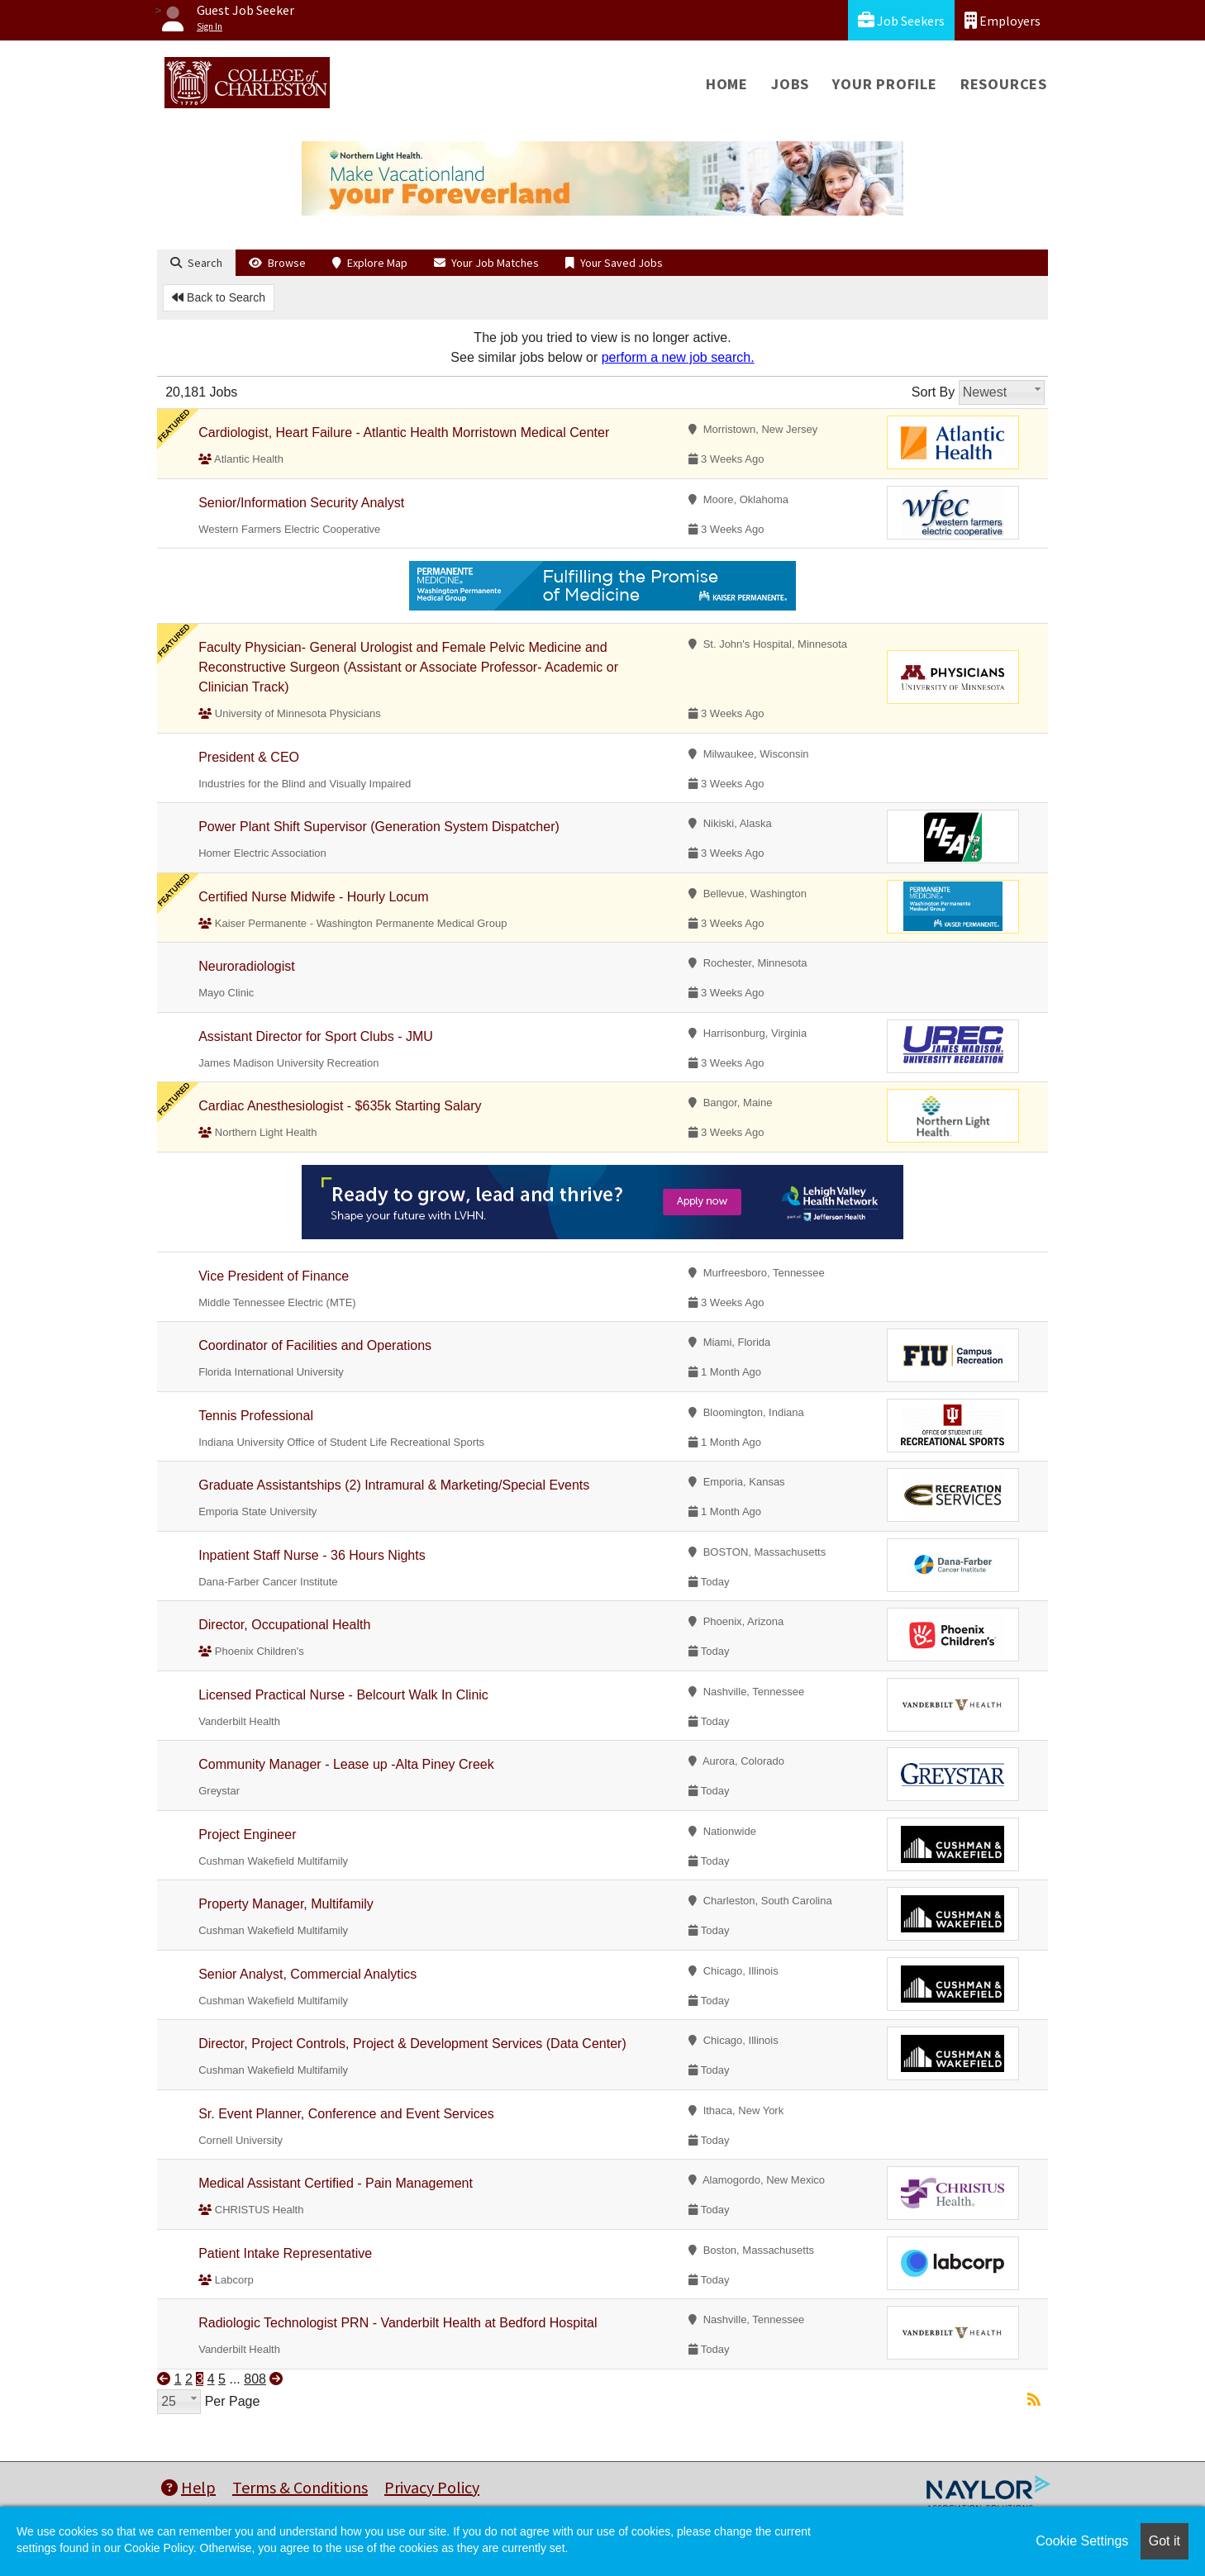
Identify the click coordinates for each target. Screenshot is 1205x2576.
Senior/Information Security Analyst (301, 503)
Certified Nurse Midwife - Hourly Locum (313, 897)
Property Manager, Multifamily (286, 1904)
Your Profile (884, 83)
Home (727, 83)
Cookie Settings (1082, 2541)
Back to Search (218, 297)
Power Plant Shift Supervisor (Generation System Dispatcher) (379, 827)
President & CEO (248, 757)
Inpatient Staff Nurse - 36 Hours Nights (312, 1555)
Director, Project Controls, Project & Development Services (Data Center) (412, 2044)
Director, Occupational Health (284, 1625)
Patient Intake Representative (285, 2253)
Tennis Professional (255, 1416)
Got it (1164, 2541)
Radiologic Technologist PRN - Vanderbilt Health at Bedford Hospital (397, 2323)
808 (255, 2379)
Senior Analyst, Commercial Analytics (307, 1974)
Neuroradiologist (246, 966)
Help (188, 2487)
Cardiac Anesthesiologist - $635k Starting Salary (339, 1106)
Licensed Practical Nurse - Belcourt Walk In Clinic (343, 1695)
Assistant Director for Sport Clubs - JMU (315, 1036)
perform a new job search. (678, 357)
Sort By (933, 392)
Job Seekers (901, 20)
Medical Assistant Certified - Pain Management (335, 2183)
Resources (1003, 83)
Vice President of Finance (273, 1276)
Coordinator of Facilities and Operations (314, 1345)
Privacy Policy (431, 2487)
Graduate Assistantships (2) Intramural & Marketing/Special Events (393, 1485)
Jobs (790, 83)
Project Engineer (247, 1834)
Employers (1002, 20)
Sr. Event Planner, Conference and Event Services (346, 2114)
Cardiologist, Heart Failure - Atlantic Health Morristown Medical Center (403, 432)
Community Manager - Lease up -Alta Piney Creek (346, 1764)
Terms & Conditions (300, 2487)
